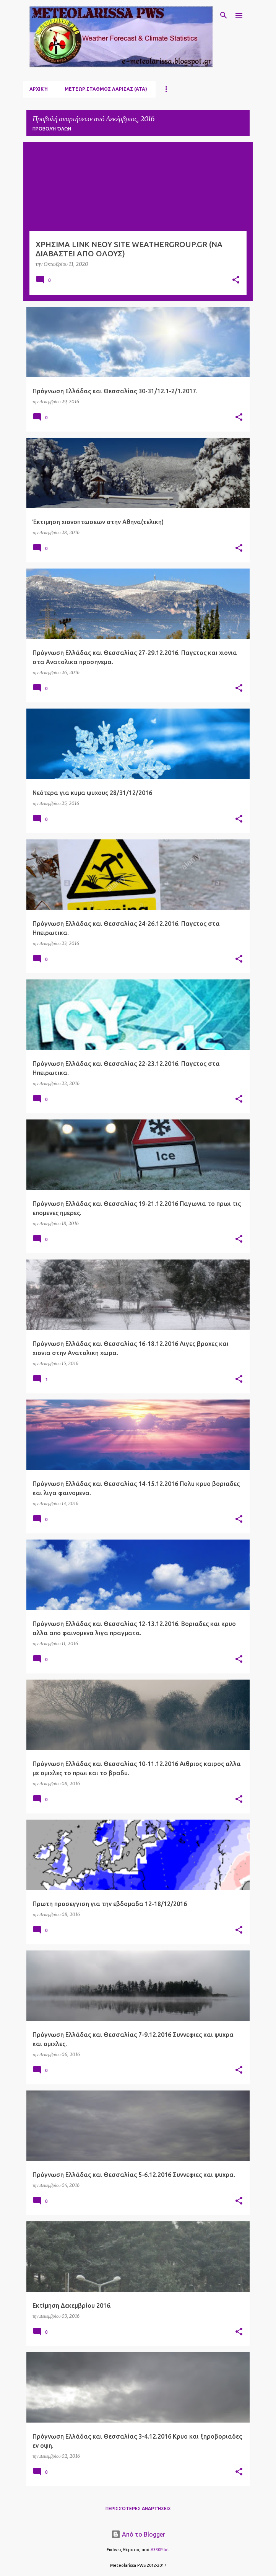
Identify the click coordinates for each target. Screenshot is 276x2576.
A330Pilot (160, 2549)
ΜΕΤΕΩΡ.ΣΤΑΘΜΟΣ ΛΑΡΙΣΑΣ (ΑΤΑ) (106, 88)
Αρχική (38, 88)
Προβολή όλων (51, 128)
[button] (235, 280)
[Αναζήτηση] (223, 15)
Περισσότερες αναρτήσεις (138, 2508)
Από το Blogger (138, 2534)
